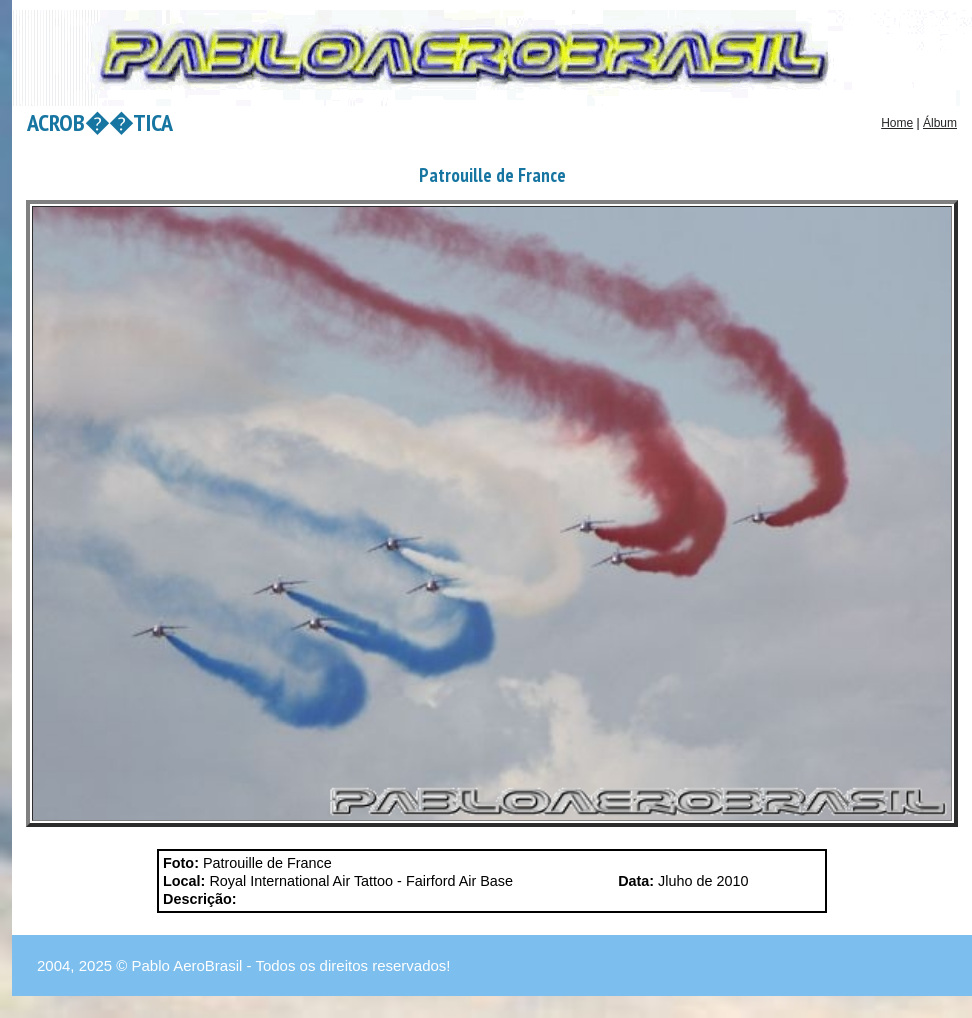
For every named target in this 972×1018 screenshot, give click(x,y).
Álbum (940, 123)
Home (897, 123)
